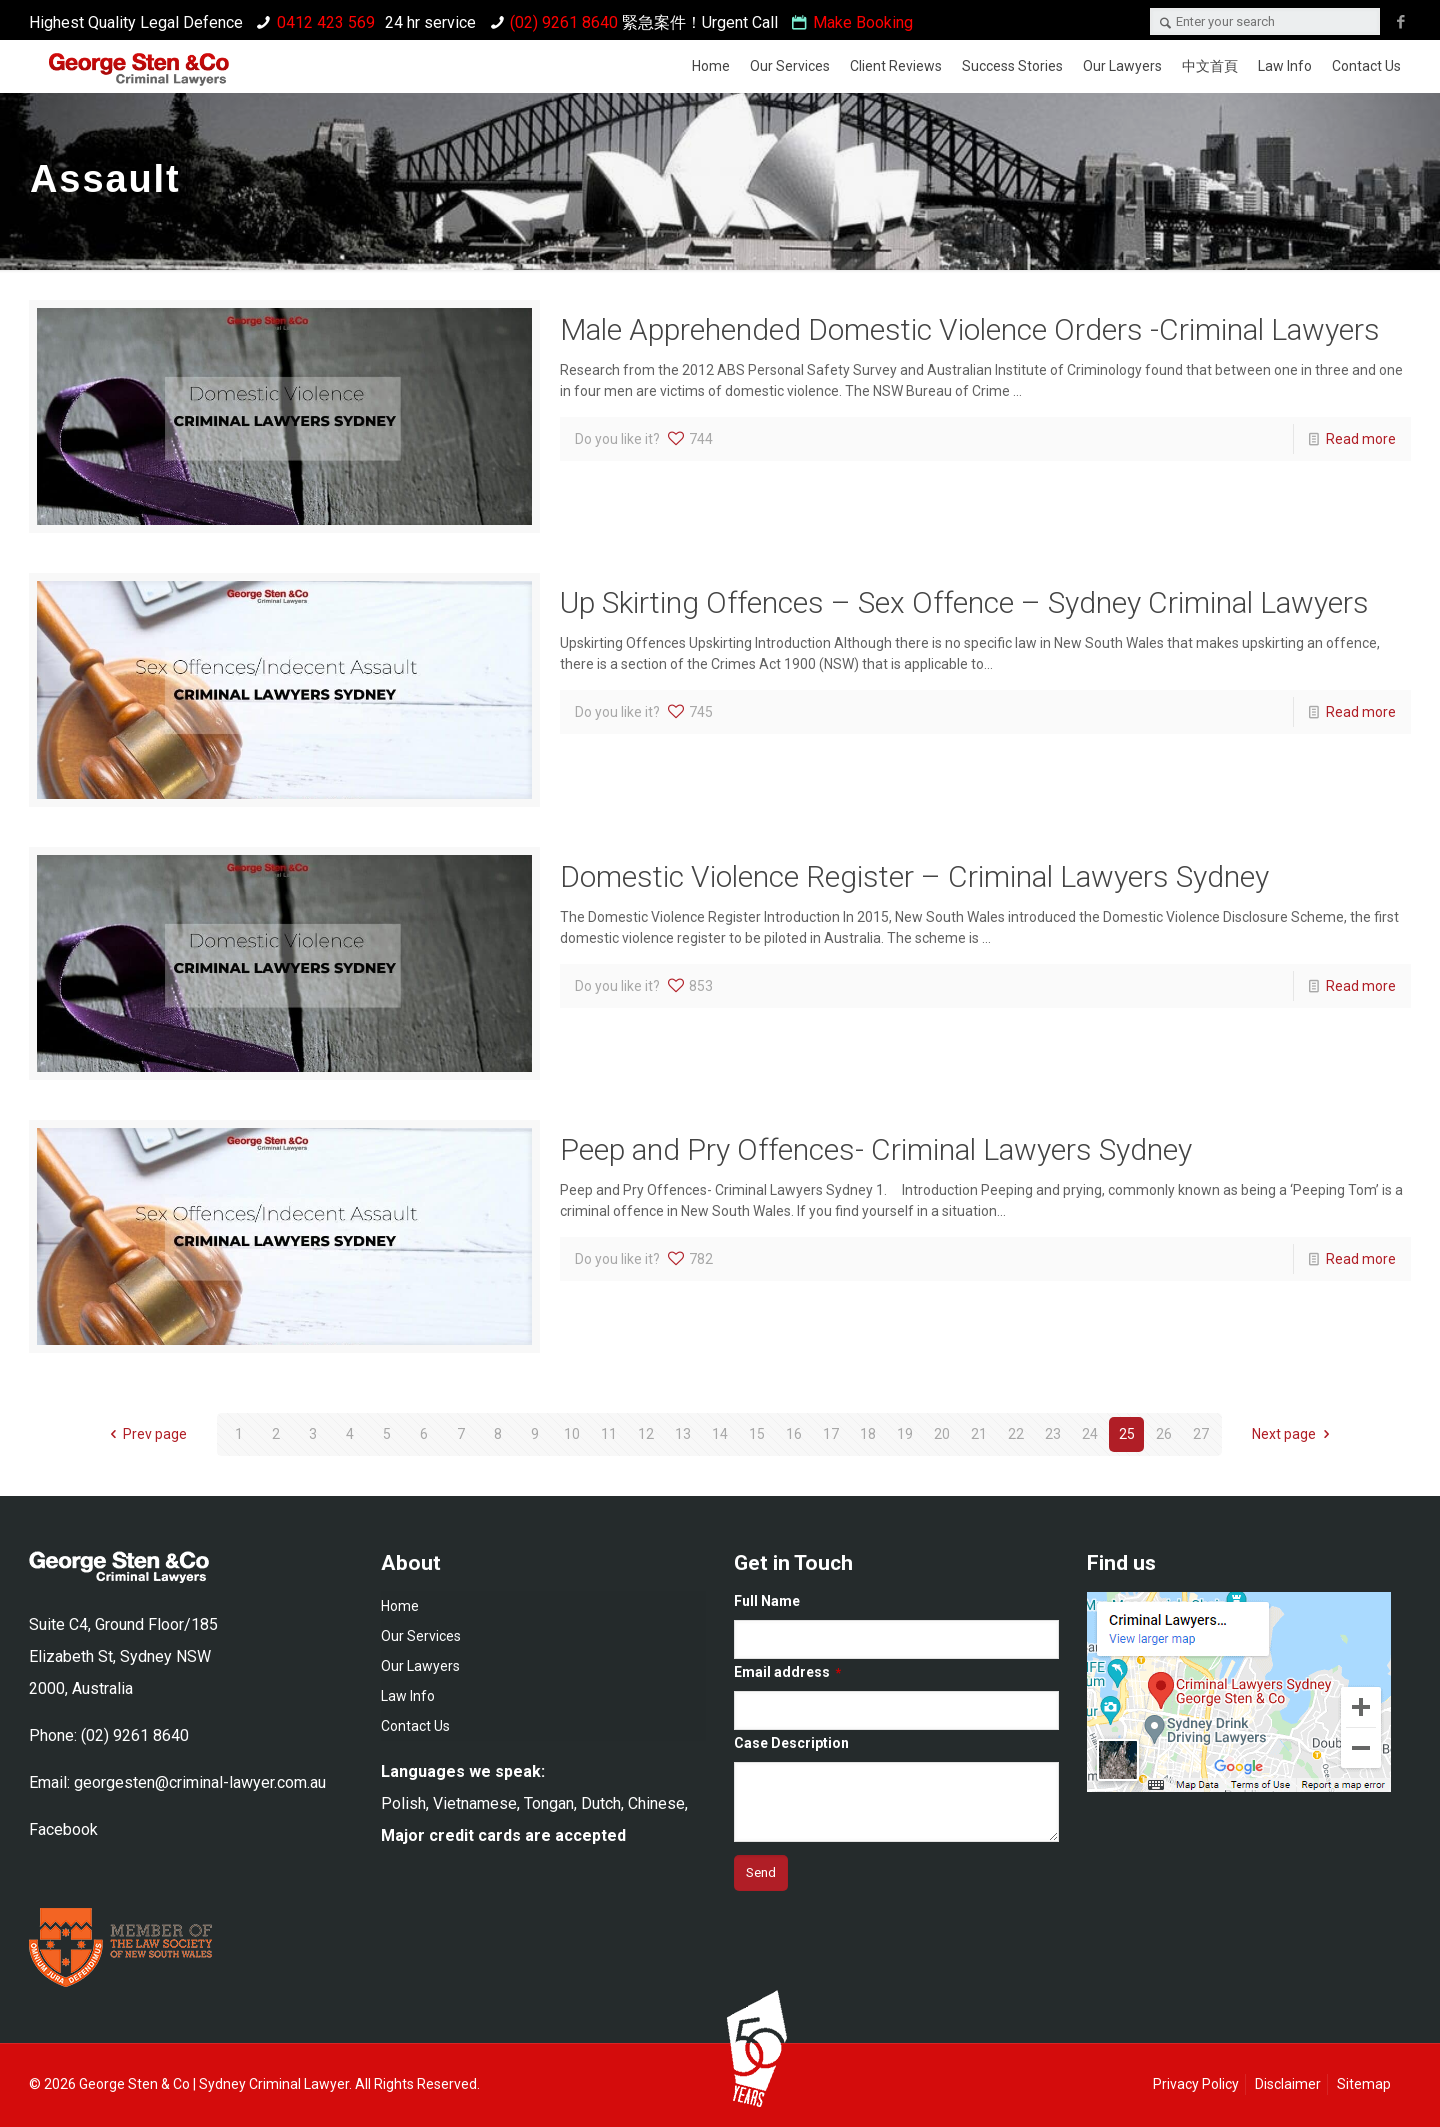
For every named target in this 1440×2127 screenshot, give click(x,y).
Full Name (767, 1601)
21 (979, 1434)
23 (1053, 1434)
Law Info (408, 1696)
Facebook (63, 1829)
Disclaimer (1288, 2084)
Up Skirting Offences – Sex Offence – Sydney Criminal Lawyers (964, 602)
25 (1127, 1434)
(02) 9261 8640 (564, 22)
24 (1090, 1434)
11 (609, 1434)
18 (868, 1434)
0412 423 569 (326, 22)
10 (572, 1434)
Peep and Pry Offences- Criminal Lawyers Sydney (876, 1149)
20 (942, 1434)
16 (794, 1434)
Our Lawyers (420, 1666)
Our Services (421, 1636)
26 (1164, 1434)
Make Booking (863, 22)
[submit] (761, 1873)
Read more (1361, 439)
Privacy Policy (1196, 2084)
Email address (787, 1672)
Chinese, (658, 1803)
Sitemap (1364, 2084)
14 (720, 1434)
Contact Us (415, 1726)
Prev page (146, 1434)
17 (831, 1434)
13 (683, 1434)
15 (757, 1434)
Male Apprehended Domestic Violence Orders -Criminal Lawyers (970, 329)
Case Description (791, 1743)
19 (905, 1434)
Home (400, 1606)
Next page (1294, 1434)
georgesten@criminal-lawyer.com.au (200, 1782)
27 (1201, 1434)
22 (1016, 1434)
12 (646, 1434)
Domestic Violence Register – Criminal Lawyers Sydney (914, 876)
